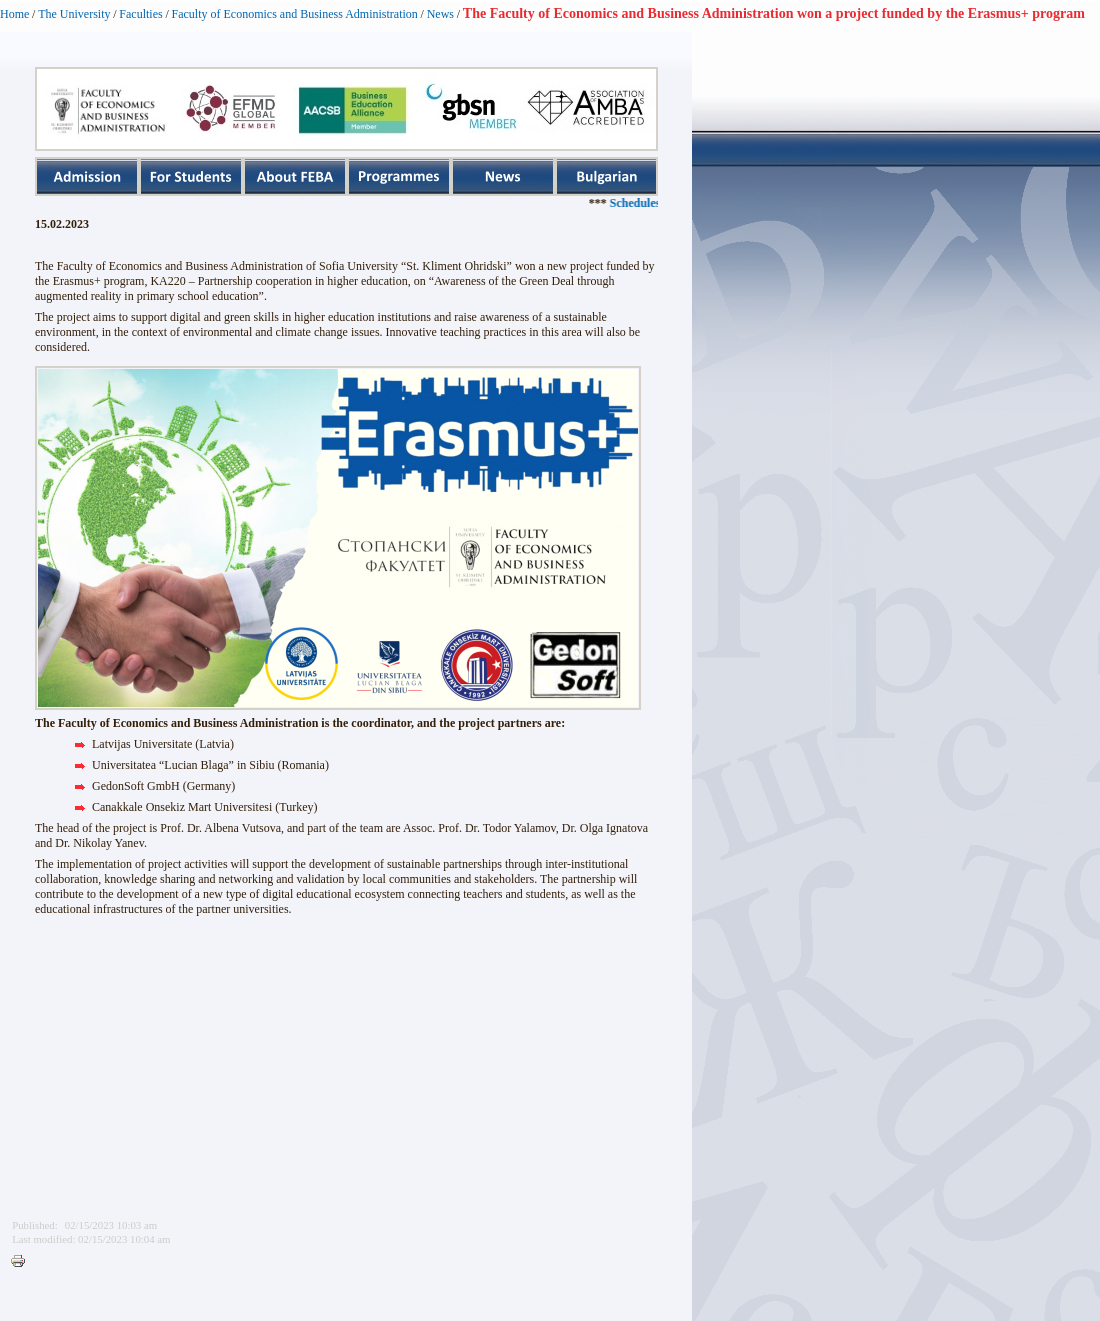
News (440, 14)
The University (74, 14)
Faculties (140, 14)
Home (14, 14)
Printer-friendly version (23, 1262)
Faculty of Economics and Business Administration (295, 14)
